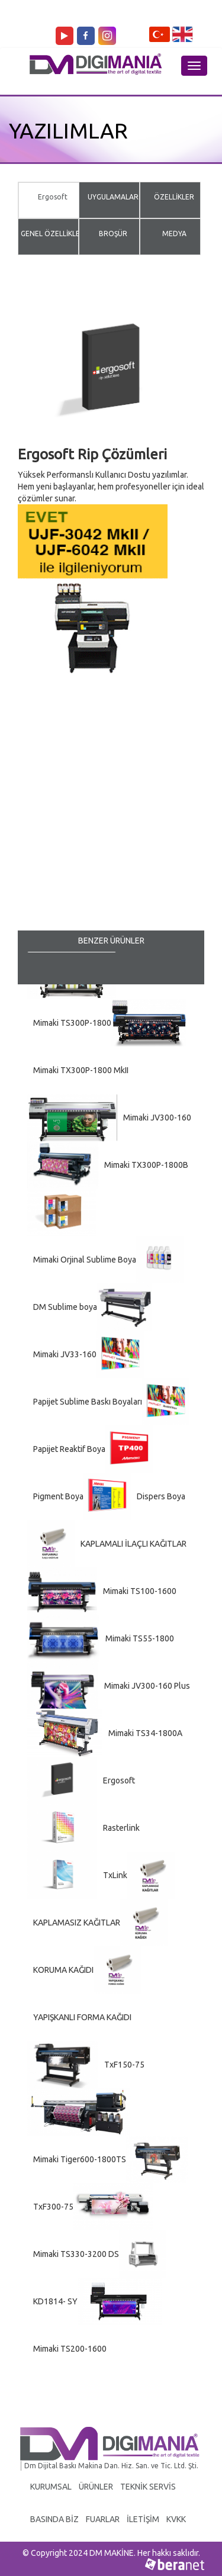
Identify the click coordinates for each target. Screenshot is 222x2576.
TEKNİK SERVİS (148, 2486)
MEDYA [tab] (174, 233)
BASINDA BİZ (54, 2519)
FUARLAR (103, 2519)
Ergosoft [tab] (52, 197)
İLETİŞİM (143, 2519)
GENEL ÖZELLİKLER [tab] (53, 233)
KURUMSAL (51, 2486)
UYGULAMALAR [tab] (113, 197)
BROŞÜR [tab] (113, 233)
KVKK (176, 2519)
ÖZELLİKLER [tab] (174, 197)
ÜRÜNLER (96, 2486)
